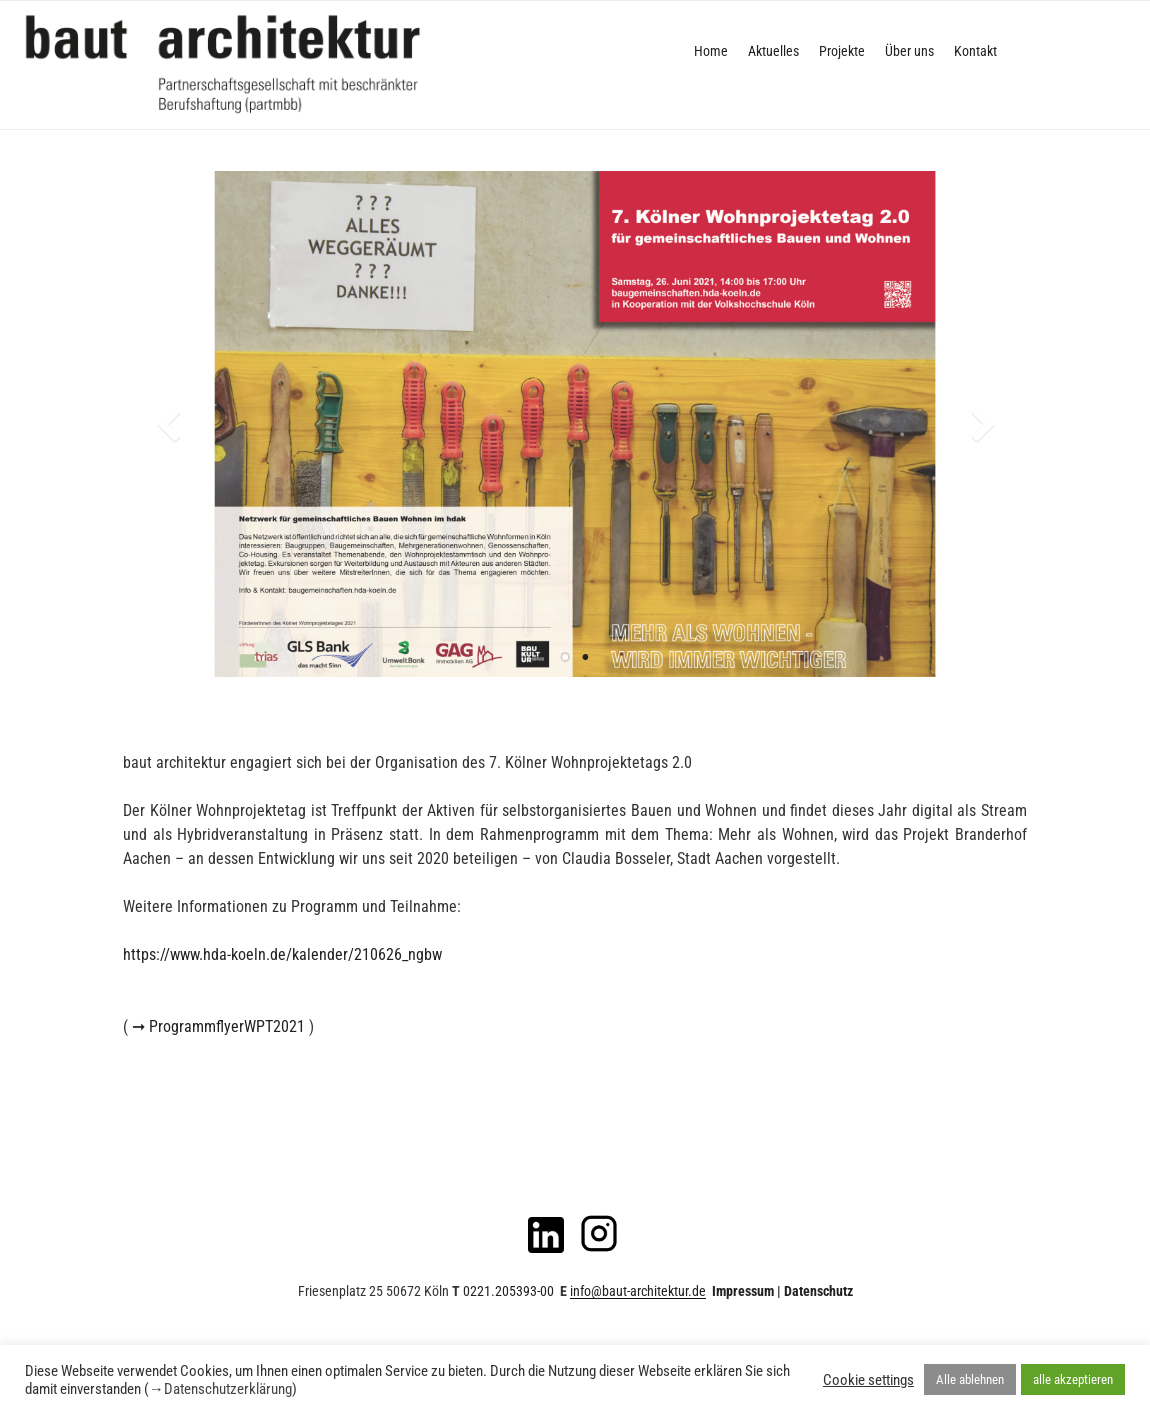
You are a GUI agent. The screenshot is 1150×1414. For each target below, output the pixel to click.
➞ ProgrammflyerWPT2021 (218, 1026)
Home (711, 51)
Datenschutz (818, 1291)
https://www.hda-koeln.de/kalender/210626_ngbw (282, 954)
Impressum (743, 1291)
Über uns (909, 51)
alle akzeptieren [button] (1073, 1379)
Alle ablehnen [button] (970, 1379)
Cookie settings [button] (868, 1380)
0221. (507, 1291)
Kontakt (975, 51)
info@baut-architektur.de (638, 1291)
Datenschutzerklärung (228, 1389)
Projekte (842, 51)
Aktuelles (773, 51)
